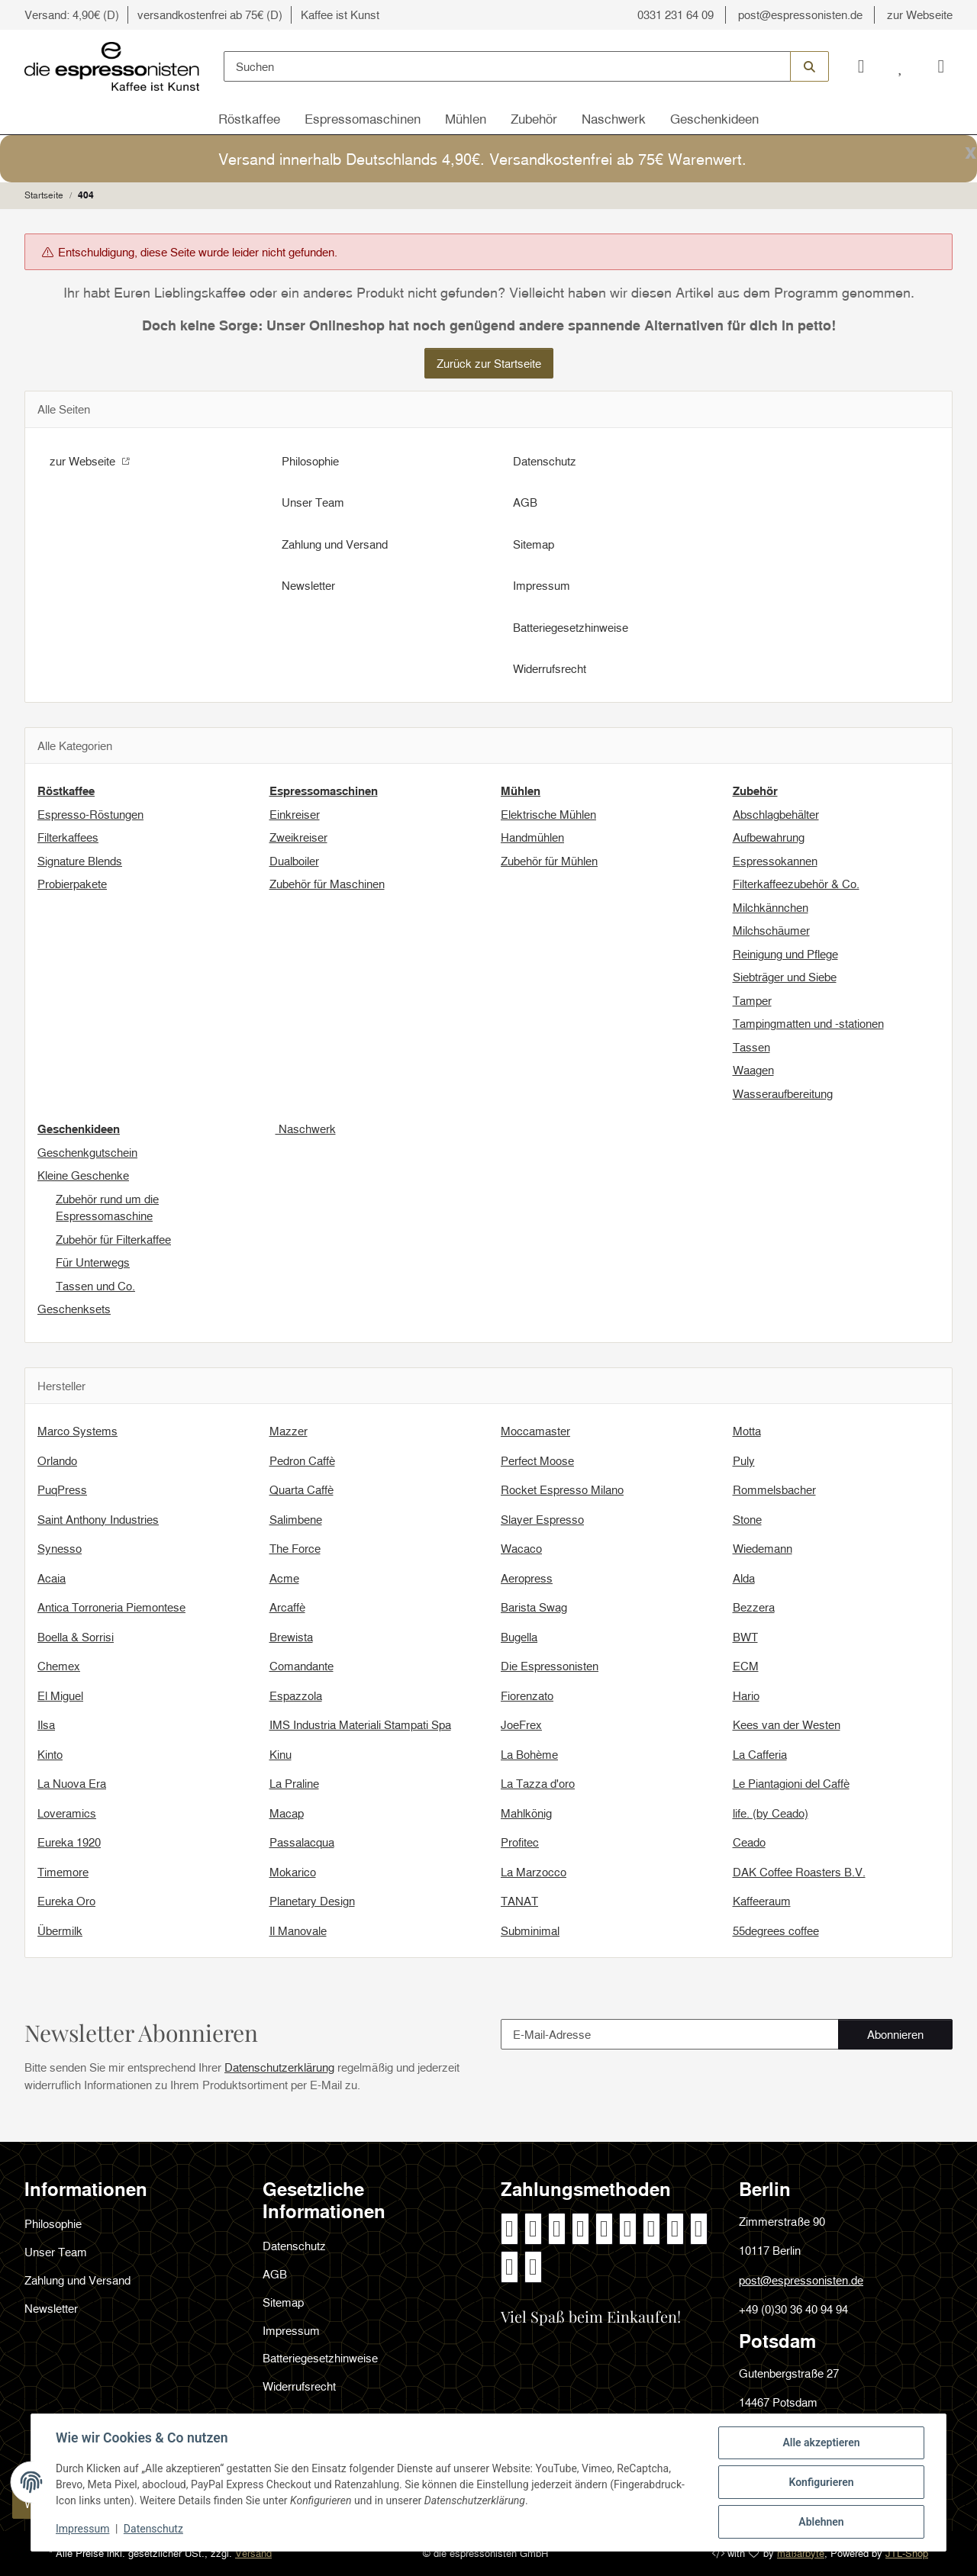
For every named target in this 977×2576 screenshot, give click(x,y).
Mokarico (292, 1872)
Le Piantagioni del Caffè (791, 1783)
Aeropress (527, 1578)
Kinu (280, 1754)
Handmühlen (532, 837)
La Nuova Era (71, 1783)
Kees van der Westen (786, 1724)
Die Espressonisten (549, 1666)
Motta (747, 1431)
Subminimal (530, 1930)
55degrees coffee (776, 1930)
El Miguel (60, 1695)
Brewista (291, 1637)
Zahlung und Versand (335, 544)
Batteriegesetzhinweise (570, 627)
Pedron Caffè (302, 1460)
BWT (745, 1637)
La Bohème (529, 1754)
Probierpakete (72, 883)
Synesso (59, 1548)
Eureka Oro (66, 1901)
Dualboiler (294, 861)
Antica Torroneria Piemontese (111, 1607)
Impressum (82, 2529)
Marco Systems (77, 1431)
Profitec (520, 1842)
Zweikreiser (298, 837)
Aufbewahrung (768, 837)
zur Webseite (920, 14)
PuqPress (62, 1489)
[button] (861, 67)
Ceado (749, 1842)
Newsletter (308, 585)
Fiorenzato (527, 1695)
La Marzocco (533, 1872)
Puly (744, 1460)
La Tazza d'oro (538, 1783)
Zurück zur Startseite (489, 363)
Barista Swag (534, 1607)
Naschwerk (614, 119)
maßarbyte (800, 2553)
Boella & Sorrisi (75, 1637)
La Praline (294, 1783)
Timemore (63, 1872)
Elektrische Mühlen (548, 814)
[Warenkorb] (937, 67)
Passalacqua (301, 1842)
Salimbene (295, 1519)
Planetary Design (312, 1901)
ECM (746, 1666)
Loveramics (66, 1813)
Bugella (519, 1637)
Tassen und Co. (95, 1286)
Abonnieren (909, 2038)
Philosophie (310, 461)
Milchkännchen (770, 907)
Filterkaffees (67, 837)
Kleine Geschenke (83, 1175)
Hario (746, 1695)
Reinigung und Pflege (785, 954)
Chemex (58, 1666)
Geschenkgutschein (87, 1152)
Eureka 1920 (69, 1842)
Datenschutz (153, 2529)
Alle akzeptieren (820, 2442)
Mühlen (465, 119)
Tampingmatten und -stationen (808, 1023)
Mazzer (288, 1431)
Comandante (301, 1666)
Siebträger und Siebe (785, 977)
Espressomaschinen (363, 119)
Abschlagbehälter (776, 814)
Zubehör (534, 119)
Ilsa (46, 1724)
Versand (253, 2553)
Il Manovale (298, 1930)
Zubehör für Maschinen (327, 883)
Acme (284, 1578)
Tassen (751, 1047)
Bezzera (754, 1607)
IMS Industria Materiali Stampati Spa (360, 1724)
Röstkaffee (249, 119)
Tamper (752, 1000)
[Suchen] (507, 66)
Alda (744, 1578)
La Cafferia (760, 1754)
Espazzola (295, 1695)
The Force (295, 1548)
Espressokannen (775, 861)
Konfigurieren (820, 2482)
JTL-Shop (906, 2553)
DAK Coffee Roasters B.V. (799, 1872)
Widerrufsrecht (549, 668)
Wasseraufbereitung (783, 1093)
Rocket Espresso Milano (562, 1489)
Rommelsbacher (774, 1489)
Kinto (50, 1754)
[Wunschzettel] (901, 67)
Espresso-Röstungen (90, 814)
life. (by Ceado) (770, 1813)
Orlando (57, 1460)
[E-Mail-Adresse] (670, 2034)
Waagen (753, 1070)
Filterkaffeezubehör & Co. (796, 883)
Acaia (51, 1578)
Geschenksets (74, 1308)
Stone (747, 1519)
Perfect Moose (537, 1460)
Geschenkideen (714, 119)
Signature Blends (79, 861)
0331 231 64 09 (675, 14)
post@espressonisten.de (800, 14)
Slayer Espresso (542, 1519)
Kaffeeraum (762, 1901)
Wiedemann (762, 1548)
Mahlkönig (526, 1813)
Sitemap (533, 544)
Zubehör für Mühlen (549, 861)
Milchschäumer (771, 930)
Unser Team (313, 502)
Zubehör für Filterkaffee (113, 1239)
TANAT (519, 1901)
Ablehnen (820, 2522)
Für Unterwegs (93, 1262)
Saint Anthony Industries (98, 1519)
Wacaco (521, 1548)
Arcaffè (287, 1607)
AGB (525, 502)
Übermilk (59, 1930)
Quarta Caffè (301, 1489)
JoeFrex (521, 1724)
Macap (286, 1813)
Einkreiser (294, 814)
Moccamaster (535, 1431)
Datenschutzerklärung (279, 2067)
